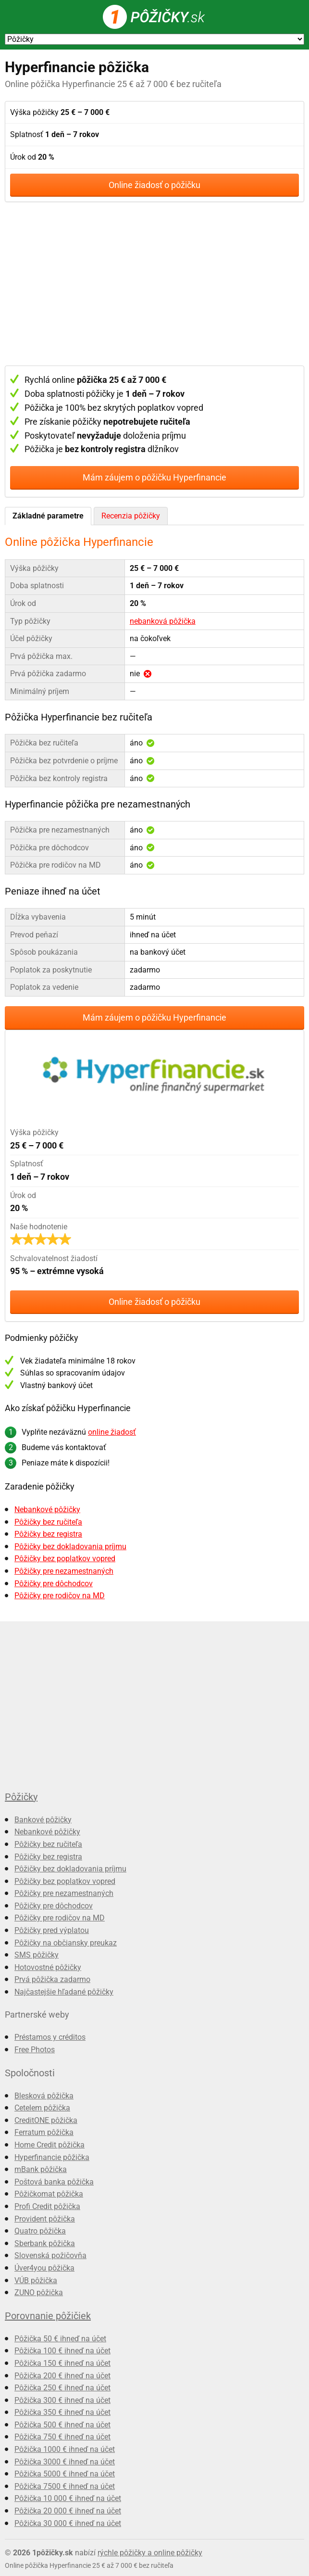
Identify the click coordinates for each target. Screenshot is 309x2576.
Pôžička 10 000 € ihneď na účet (67, 2498)
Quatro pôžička (40, 2230)
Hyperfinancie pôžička (51, 2157)
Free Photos (34, 2049)
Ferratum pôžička (44, 2132)
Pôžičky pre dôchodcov (53, 1583)
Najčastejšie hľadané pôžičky (63, 1991)
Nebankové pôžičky (47, 1509)
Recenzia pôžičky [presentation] (130, 515)
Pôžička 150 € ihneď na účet (62, 2363)
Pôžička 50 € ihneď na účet (60, 2338)
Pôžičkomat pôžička (48, 2193)
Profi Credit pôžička (47, 2206)
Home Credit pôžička (49, 2144)
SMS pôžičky (36, 1954)
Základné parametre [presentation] (48, 515)
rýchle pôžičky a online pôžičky (150, 2552)
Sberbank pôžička (44, 2243)
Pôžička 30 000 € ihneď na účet (67, 2523)
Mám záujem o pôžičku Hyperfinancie (154, 477)
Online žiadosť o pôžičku (154, 185)
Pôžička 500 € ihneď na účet (62, 2424)
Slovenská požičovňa (50, 2255)
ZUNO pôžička (38, 2292)
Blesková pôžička (44, 2095)
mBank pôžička (40, 2169)
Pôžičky (21, 1797)
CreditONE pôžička (45, 2120)
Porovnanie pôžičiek (48, 2316)
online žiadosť (112, 1432)
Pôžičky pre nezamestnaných (63, 1571)
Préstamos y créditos (50, 2037)
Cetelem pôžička (42, 2107)
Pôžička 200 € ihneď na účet (62, 2375)
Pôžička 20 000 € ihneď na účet (67, 2510)
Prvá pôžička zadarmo (52, 1979)
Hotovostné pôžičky (47, 1967)
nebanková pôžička (163, 621)
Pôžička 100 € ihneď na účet (62, 2350)
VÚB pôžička (35, 2280)
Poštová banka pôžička (54, 2181)
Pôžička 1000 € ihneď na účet (64, 2449)
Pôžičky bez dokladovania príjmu (70, 1546)
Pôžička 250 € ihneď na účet (62, 2387)
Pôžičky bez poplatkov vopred (64, 1558)
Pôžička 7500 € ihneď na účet (64, 2486)
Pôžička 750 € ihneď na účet (62, 2436)
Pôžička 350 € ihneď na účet (62, 2412)
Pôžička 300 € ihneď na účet (62, 2400)
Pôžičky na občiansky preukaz (65, 1942)
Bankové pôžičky (43, 1819)
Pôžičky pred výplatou (51, 1930)
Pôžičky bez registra (48, 1534)
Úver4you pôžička (44, 2268)
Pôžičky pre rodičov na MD (59, 1595)
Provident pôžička (44, 2218)
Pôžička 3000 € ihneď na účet (64, 2461)
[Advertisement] (154, 283)
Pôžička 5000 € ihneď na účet (64, 2473)
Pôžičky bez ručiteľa (48, 1522)
